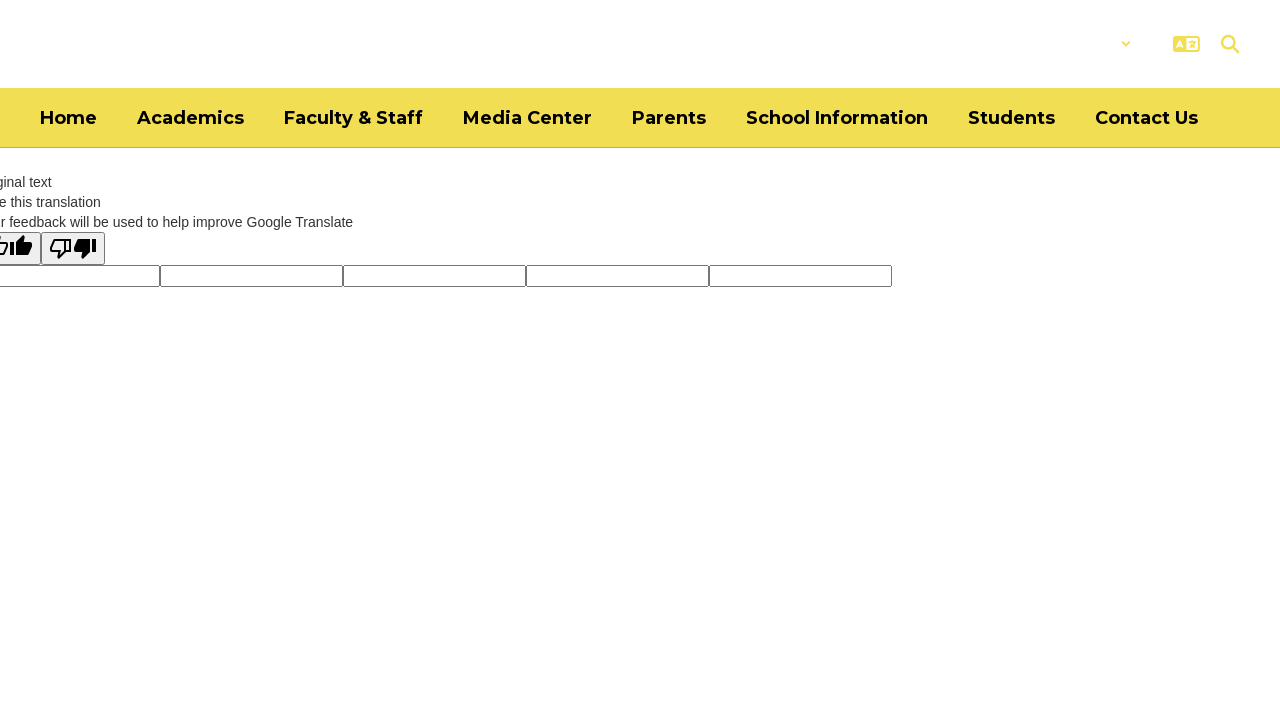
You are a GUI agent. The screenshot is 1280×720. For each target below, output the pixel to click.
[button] (1079, 44)
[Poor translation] (73, 248)
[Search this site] (1230, 44)
